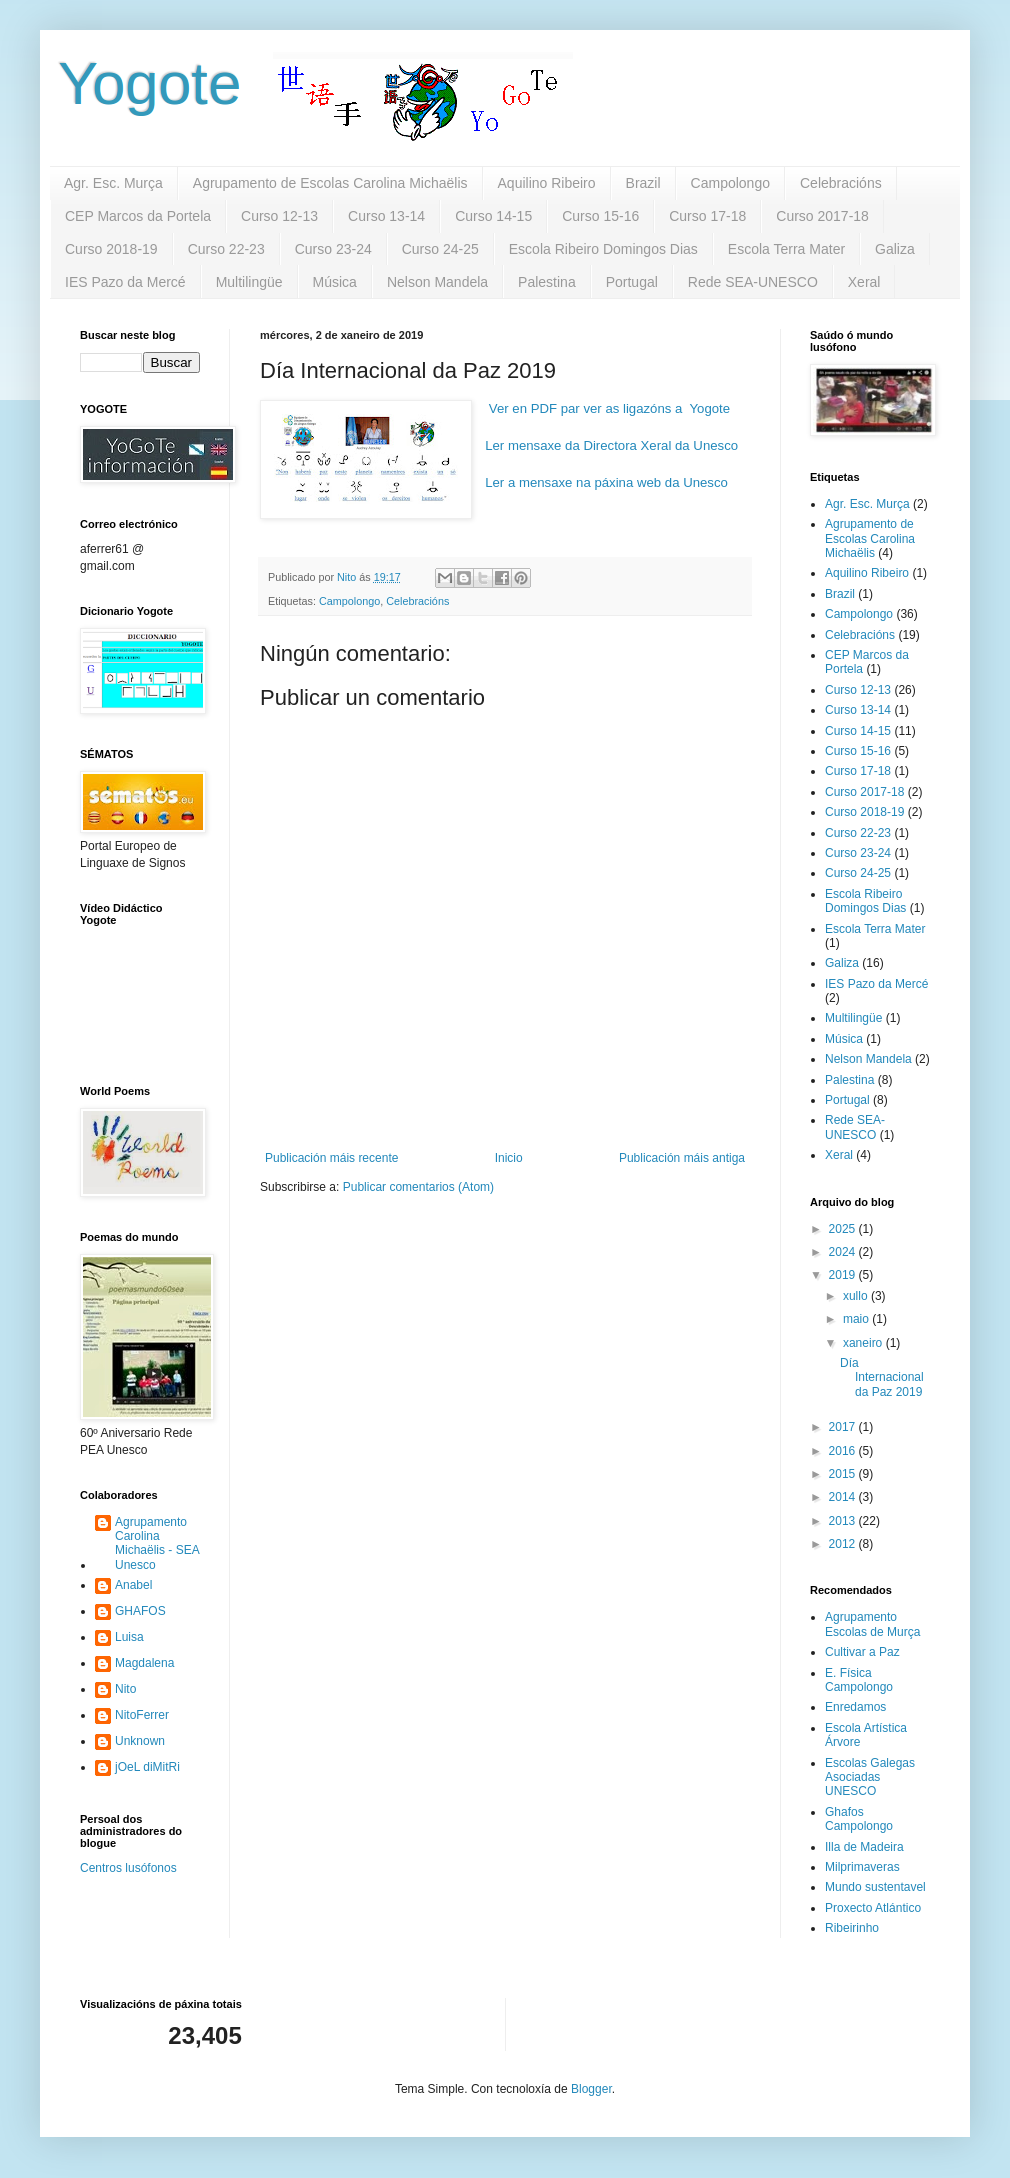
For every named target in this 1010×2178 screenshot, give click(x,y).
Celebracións (841, 183)
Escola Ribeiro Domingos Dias (603, 249)
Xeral (864, 282)
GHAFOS (140, 1611)
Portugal (632, 282)
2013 (844, 1521)
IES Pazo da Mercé (125, 282)
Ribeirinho (852, 1928)
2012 (844, 1544)
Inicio (509, 1158)
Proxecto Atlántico (873, 1908)
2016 (844, 1451)
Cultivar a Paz (862, 1652)
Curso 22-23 (226, 249)
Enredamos (855, 1707)
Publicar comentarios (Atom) (418, 1187)
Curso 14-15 (493, 216)
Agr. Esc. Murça (113, 183)
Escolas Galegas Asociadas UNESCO (870, 1777)
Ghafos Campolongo (859, 1819)
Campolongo (730, 183)
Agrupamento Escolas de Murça (872, 1624)
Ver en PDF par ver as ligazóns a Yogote (609, 408)
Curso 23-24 (333, 249)
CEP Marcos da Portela (138, 216)
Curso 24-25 (440, 249)
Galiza (895, 249)
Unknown (140, 1741)
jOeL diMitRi (147, 1767)
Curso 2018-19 (111, 249)
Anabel (133, 1585)
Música (335, 282)
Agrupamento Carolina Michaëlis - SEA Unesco (157, 1543)
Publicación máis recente (331, 1158)
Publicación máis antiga (682, 1158)
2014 (844, 1497)
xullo (857, 1296)
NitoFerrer (142, 1715)
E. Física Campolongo (859, 1680)
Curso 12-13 (279, 216)
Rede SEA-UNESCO (753, 282)
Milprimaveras (862, 1867)
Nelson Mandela (437, 282)
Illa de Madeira (864, 1847)
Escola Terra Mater (786, 249)
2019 (844, 1275)
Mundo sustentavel (875, 1887)
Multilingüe (249, 282)
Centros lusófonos (128, 1868)
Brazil (643, 183)
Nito (125, 1689)
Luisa (129, 1637)
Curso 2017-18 (822, 216)
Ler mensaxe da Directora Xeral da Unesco (611, 445)
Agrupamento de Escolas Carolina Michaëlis (330, 183)
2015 (844, 1474)
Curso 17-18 (707, 216)
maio (857, 1319)
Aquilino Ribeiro (547, 183)
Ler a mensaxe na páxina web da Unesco (606, 482)
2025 (844, 1229)
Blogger (591, 2089)
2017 (844, 1427)
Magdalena (144, 1663)
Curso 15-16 (600, 216)
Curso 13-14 (386, 216)
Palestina (547, 282)
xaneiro (864, 1343)
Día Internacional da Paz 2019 (882, 1377)
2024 (844, 1252)
